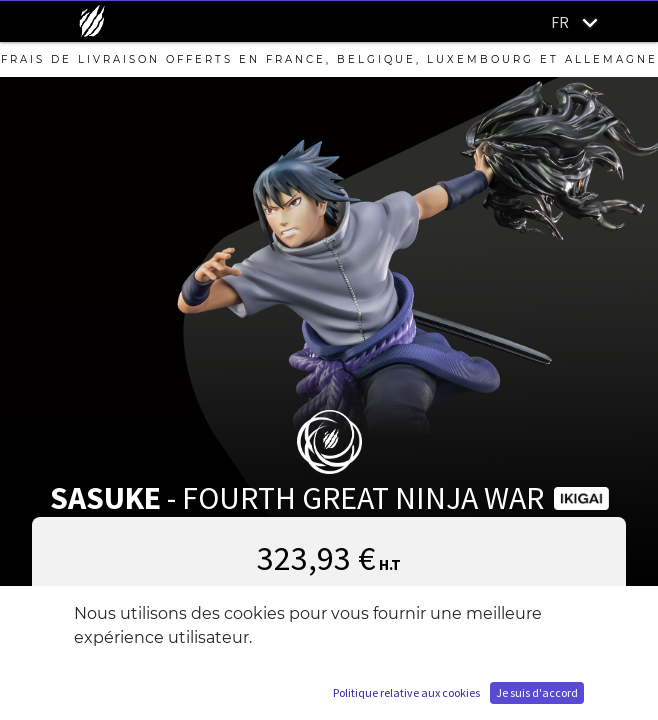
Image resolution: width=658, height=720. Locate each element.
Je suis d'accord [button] (537, 692)
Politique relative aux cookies (406, 692)
